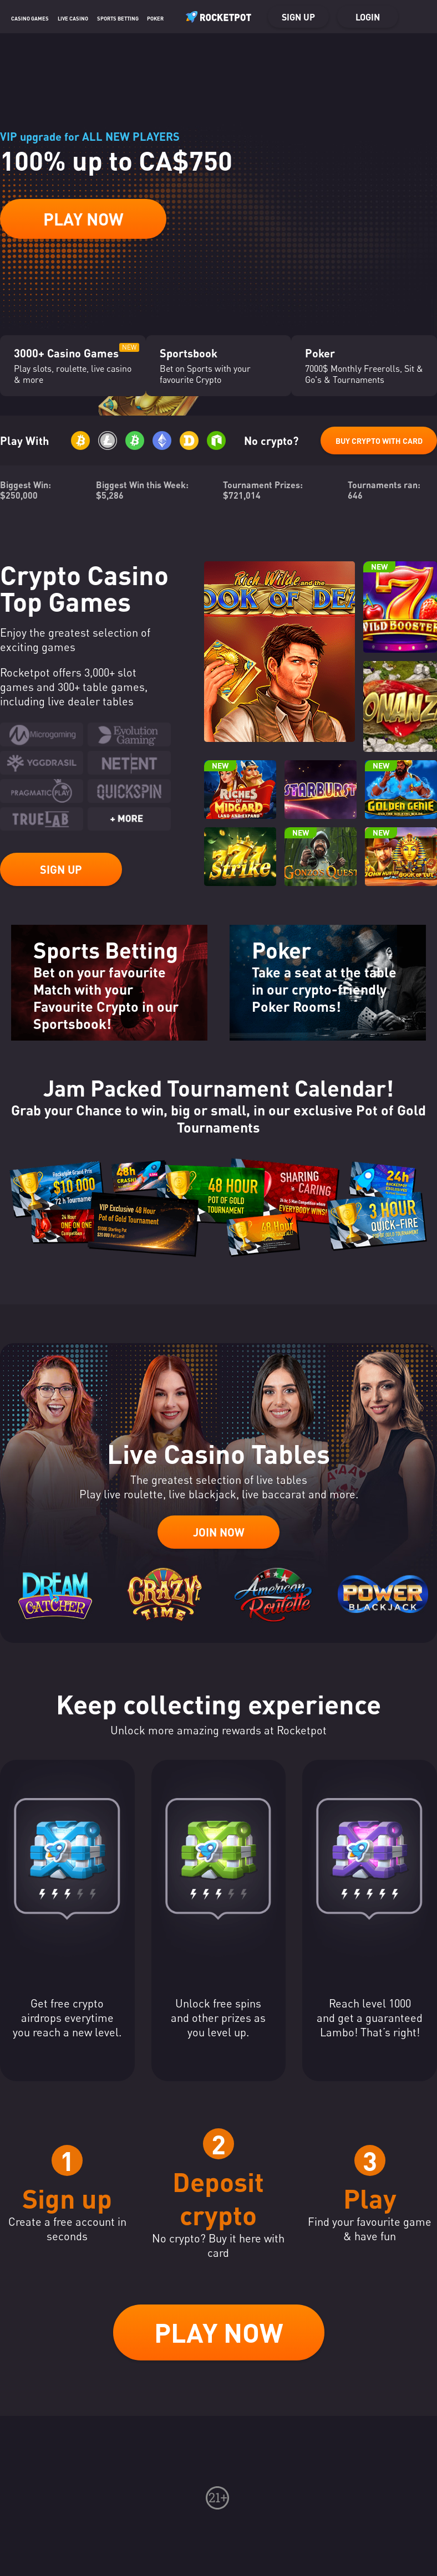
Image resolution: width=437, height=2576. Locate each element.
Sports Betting (118, 18)
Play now (218, 2332)
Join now (219, 1532)
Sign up (298, 17)
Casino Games (30, 18)
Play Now (83, 219)
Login (367, 17)
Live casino (73, 18)
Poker (155, 18)
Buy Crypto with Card (379, 440)
